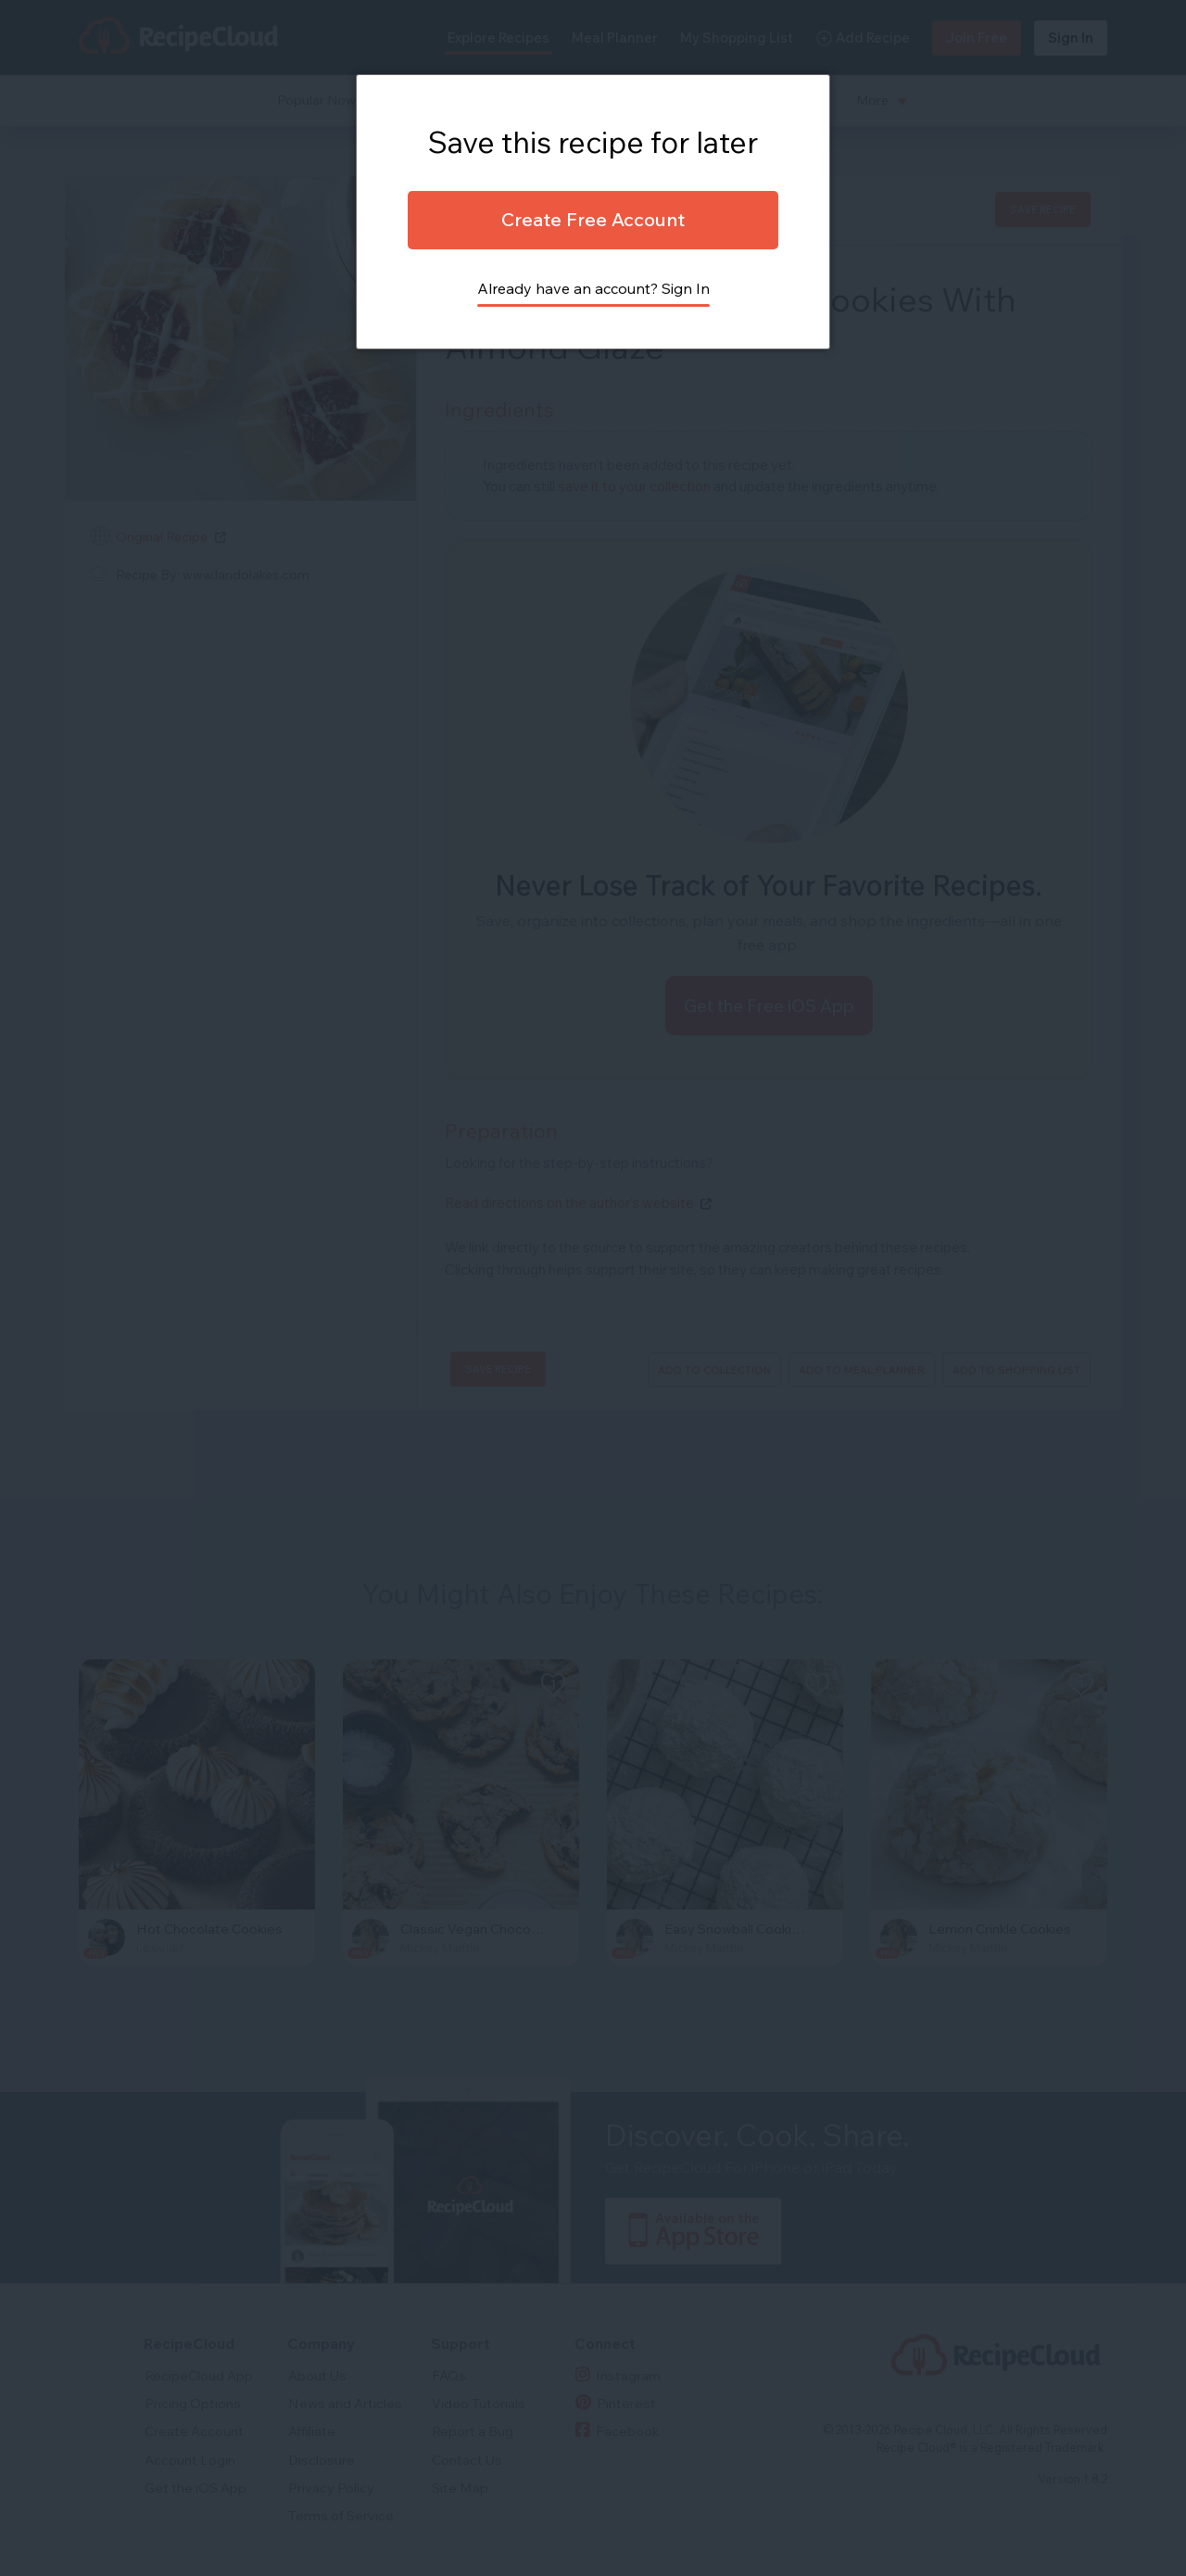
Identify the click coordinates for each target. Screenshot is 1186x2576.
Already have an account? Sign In (593, 288)
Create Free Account (593, 219)
